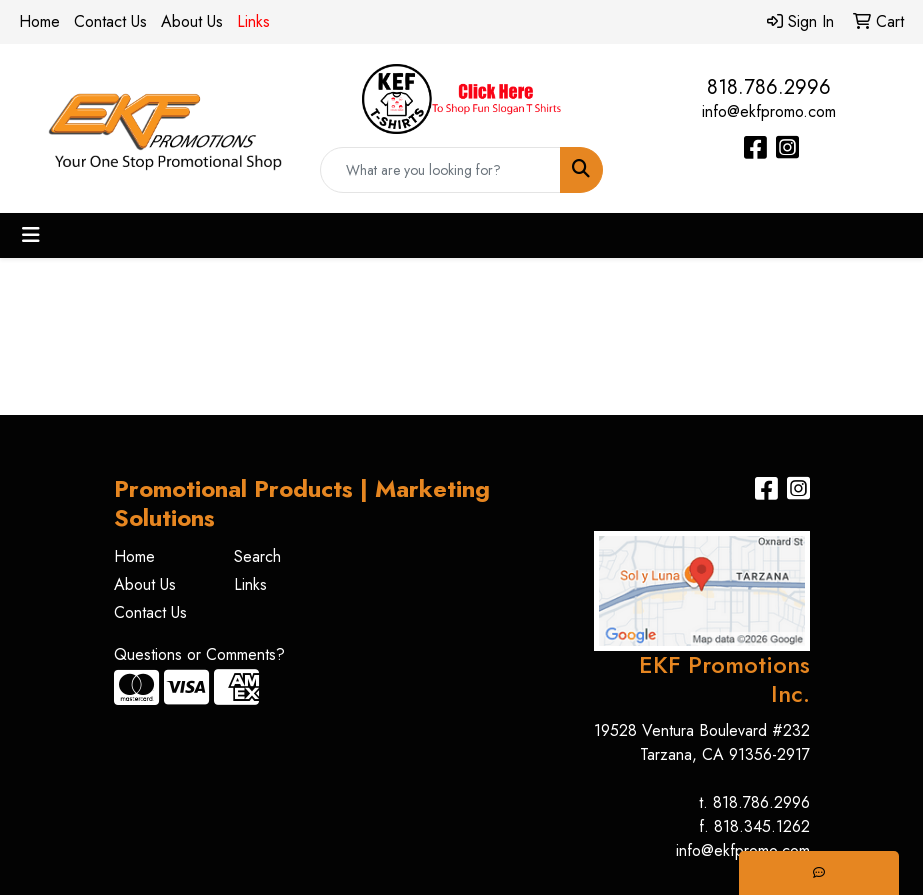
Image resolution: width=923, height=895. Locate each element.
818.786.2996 (769, 87)
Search (257, 556)
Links (250, 584)
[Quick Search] (441, 170)
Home (39, 21)
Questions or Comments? (199, 654)
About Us (192, 21)
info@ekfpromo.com (769, 111)
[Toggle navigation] (31, 235)
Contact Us (110, 21)
